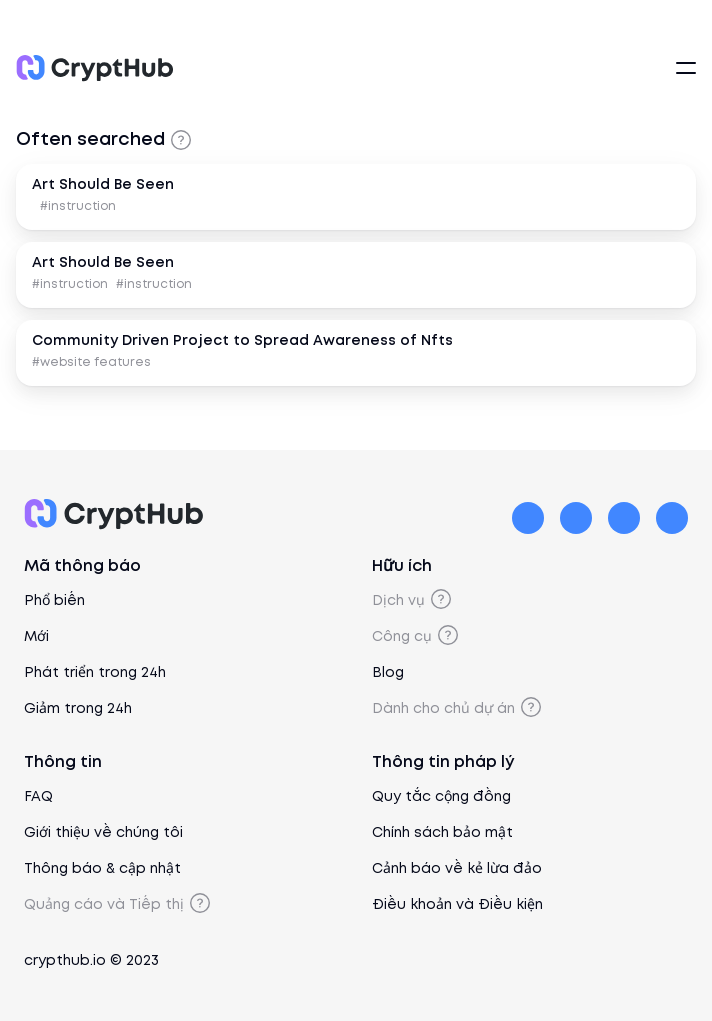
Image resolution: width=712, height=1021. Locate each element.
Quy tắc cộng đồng (441, 797)
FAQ (38, 797)
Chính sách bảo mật (442, 833)
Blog (388, 673)
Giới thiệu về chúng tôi (103, 833)
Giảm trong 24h (78, 709)
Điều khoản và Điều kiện (457, 905)
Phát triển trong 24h (95, 673)
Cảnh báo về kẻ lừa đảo (457, 869)
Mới (36, 637)
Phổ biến (54, 601)
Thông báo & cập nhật (102, 869)
